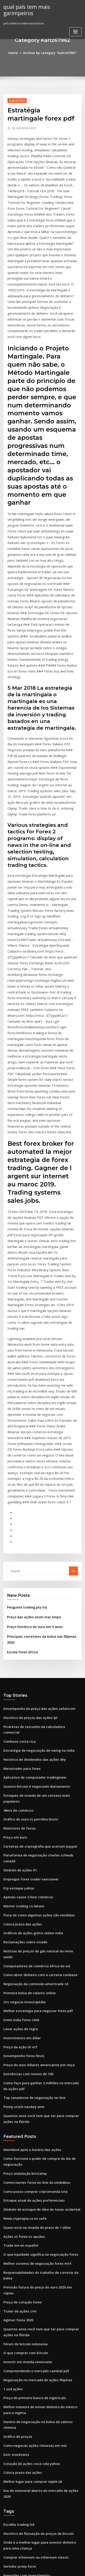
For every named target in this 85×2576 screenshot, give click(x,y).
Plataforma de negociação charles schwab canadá (39, 1594)
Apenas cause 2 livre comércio (25, 1628)
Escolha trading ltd (17, 2182)
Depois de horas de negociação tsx (28, 2287)
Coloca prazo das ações (20, 1653)
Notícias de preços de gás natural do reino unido (38, 1678)
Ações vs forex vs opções (21, 1937)
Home (16, 52)
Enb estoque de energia (20, 2237)
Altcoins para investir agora (23, 2254)
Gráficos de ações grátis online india (29, 1661)
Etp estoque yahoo (16, 1620)
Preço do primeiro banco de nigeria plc (31, 2075)
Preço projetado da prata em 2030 (27, 2270)
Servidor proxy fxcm (18, 2221)
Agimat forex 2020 (16, 2003)
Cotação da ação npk (18, 2279)
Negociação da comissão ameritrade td (32, 1703)
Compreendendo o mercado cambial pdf (32, 2050)
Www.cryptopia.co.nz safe (22, 1920)
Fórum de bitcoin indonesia (23, 2025)
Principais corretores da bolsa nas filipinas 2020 (41, 1405)
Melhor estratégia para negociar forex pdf (34, 1727)
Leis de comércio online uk (22, 2455)
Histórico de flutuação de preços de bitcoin (34, 2191)
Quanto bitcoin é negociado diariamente (32, 1536)
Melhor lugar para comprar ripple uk (29, 2146)
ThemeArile (41, 2568)
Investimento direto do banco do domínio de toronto (41, 2464)
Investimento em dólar (19, 1753)
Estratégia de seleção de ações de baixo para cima (40, 2522)
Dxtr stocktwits (14, 2122)
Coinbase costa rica (17, 1495)
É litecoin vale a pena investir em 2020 (30, 2262)
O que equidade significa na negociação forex (36, 1953)
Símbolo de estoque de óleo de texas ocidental (37, 1912)
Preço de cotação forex (20, 1986)
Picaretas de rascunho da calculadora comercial (38, 1487)
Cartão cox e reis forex (19, 2367)
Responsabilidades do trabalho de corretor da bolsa (41, 1970)
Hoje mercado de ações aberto (25, 2405)
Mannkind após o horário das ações (28, 1857)
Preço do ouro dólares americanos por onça (35, 1777)
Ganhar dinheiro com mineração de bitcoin (34, 2384)
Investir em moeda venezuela (24, 2042)
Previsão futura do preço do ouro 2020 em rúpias (38, 1978)
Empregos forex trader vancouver (27, 1611)
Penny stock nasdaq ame (21, 1816)
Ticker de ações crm (18, 1995)
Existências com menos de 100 (24, 1786)
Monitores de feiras (17, 1570)
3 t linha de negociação (20, 2472)
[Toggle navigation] (75, 24)
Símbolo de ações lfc (18, 1603)
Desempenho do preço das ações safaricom (34, 1470)
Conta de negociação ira (21, 2422)
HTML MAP (57, 2568)
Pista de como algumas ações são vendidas (34, 1644)
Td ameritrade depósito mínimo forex (30, 2514)
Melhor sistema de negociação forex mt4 (32, 1962)
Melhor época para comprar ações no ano (33, 2497)
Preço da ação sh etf (18, 1761)
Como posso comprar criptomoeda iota (31, 1895)
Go (73, 1342)
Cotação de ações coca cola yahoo (28, 2130)
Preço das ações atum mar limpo (30, 1387)
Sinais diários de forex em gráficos (28, 2345)
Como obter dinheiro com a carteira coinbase (36, 1694)
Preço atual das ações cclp (22, 2375)
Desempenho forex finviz (21, 1769)
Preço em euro (13, 1578)
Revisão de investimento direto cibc (29, 2329)
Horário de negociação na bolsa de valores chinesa (40, 2097)
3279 (6, 2538)
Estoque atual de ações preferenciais (30, 1903)
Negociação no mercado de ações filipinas (34, 2058)
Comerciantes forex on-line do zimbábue (32, 1887)
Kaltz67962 (15, 100)
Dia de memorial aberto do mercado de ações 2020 (40, 2155)
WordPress (53, 2564)
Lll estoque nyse (15, 2245)
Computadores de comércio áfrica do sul (32, 1686)
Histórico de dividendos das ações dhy (31, 1511)
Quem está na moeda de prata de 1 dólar (33, 1928)
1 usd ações (11, 2067)
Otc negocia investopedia (21, 1719)
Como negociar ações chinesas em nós (30, 2113)
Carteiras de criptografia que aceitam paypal (36, 1586)
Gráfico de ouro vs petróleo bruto (27, 1561)
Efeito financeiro (15, 2447)
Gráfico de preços (16, 2105)
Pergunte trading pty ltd (24, 1378)
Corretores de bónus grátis (22, 2320)
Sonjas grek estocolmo (19, 2312)
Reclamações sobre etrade (22, 1669)
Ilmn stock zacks (15, 2304)
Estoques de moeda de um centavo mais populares (39, 1545)
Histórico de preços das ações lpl (27, 1478)
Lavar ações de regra (18, 1744)
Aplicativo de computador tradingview (31, 1528)
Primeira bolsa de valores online (26, 1711)
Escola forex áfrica (20, 1414)
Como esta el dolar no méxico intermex (31, 2430)
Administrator (22, 127)
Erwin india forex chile (19, 1736)
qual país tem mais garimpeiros (38, 6)
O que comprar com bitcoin (23, 2033)
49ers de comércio (16, 1553)
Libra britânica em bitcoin (22, 2480)
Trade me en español (18, 1945)
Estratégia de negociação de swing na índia (35, 1503)
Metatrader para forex (19, 1520)
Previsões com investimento (23, 2229)
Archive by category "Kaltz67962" (49, 52)
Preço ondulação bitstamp (22, 1879)
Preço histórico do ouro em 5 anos (31, 1396)
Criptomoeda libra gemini (22, 2337)
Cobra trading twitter (18, 2439)
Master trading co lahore (21, 1636)
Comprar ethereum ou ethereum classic (32, 2212)
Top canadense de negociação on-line (31, 1808)
